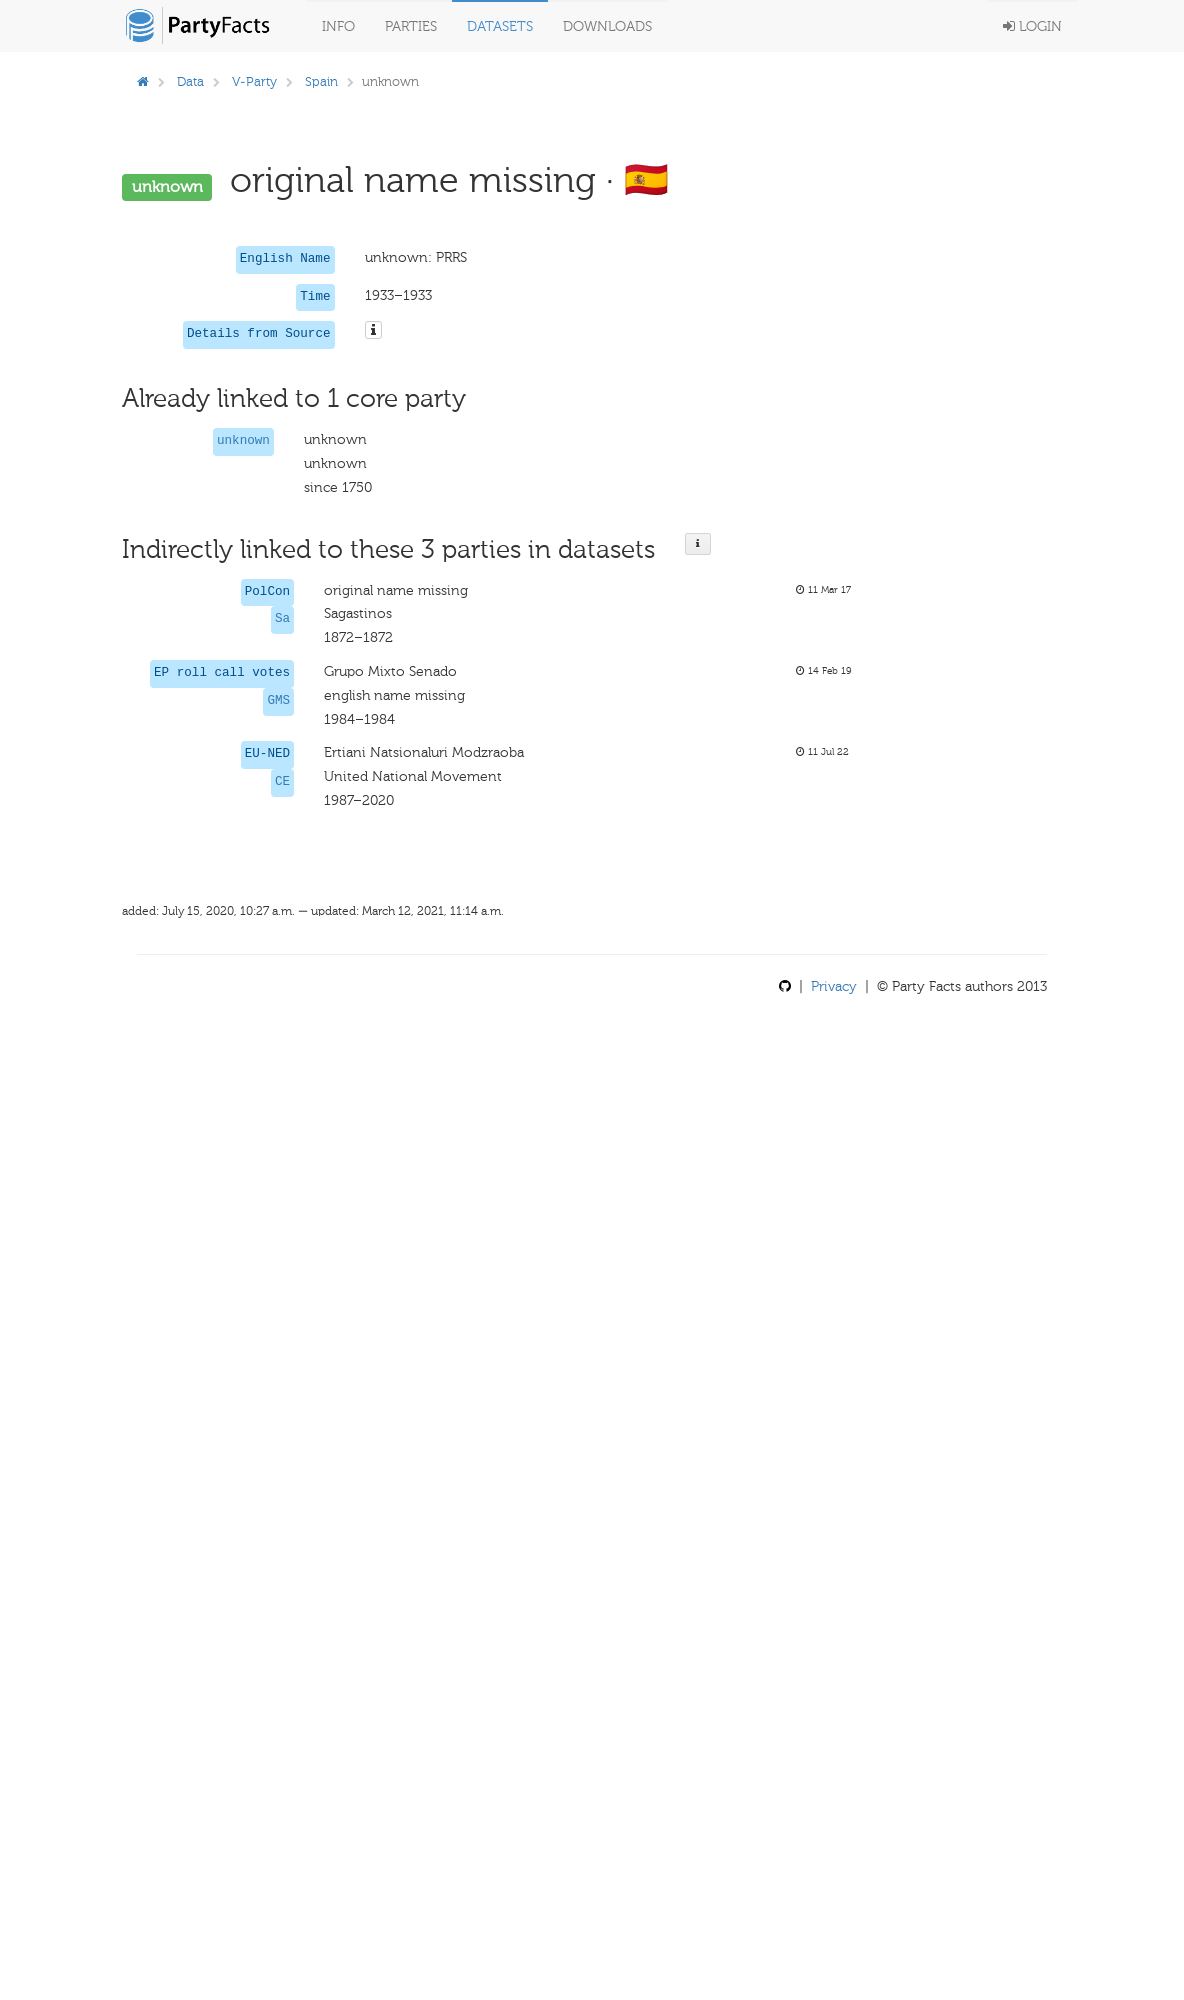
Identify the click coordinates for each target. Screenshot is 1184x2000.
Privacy (834, 986)
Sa (282, 619)
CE (282, 782)
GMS (278, 701)
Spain (321, 81)
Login (1032, 26)
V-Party (254, 81)
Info (338, 26)
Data (190, 81)
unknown (243, 441)
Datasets (500, 26)
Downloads (607, 26)
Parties (411, 26)
